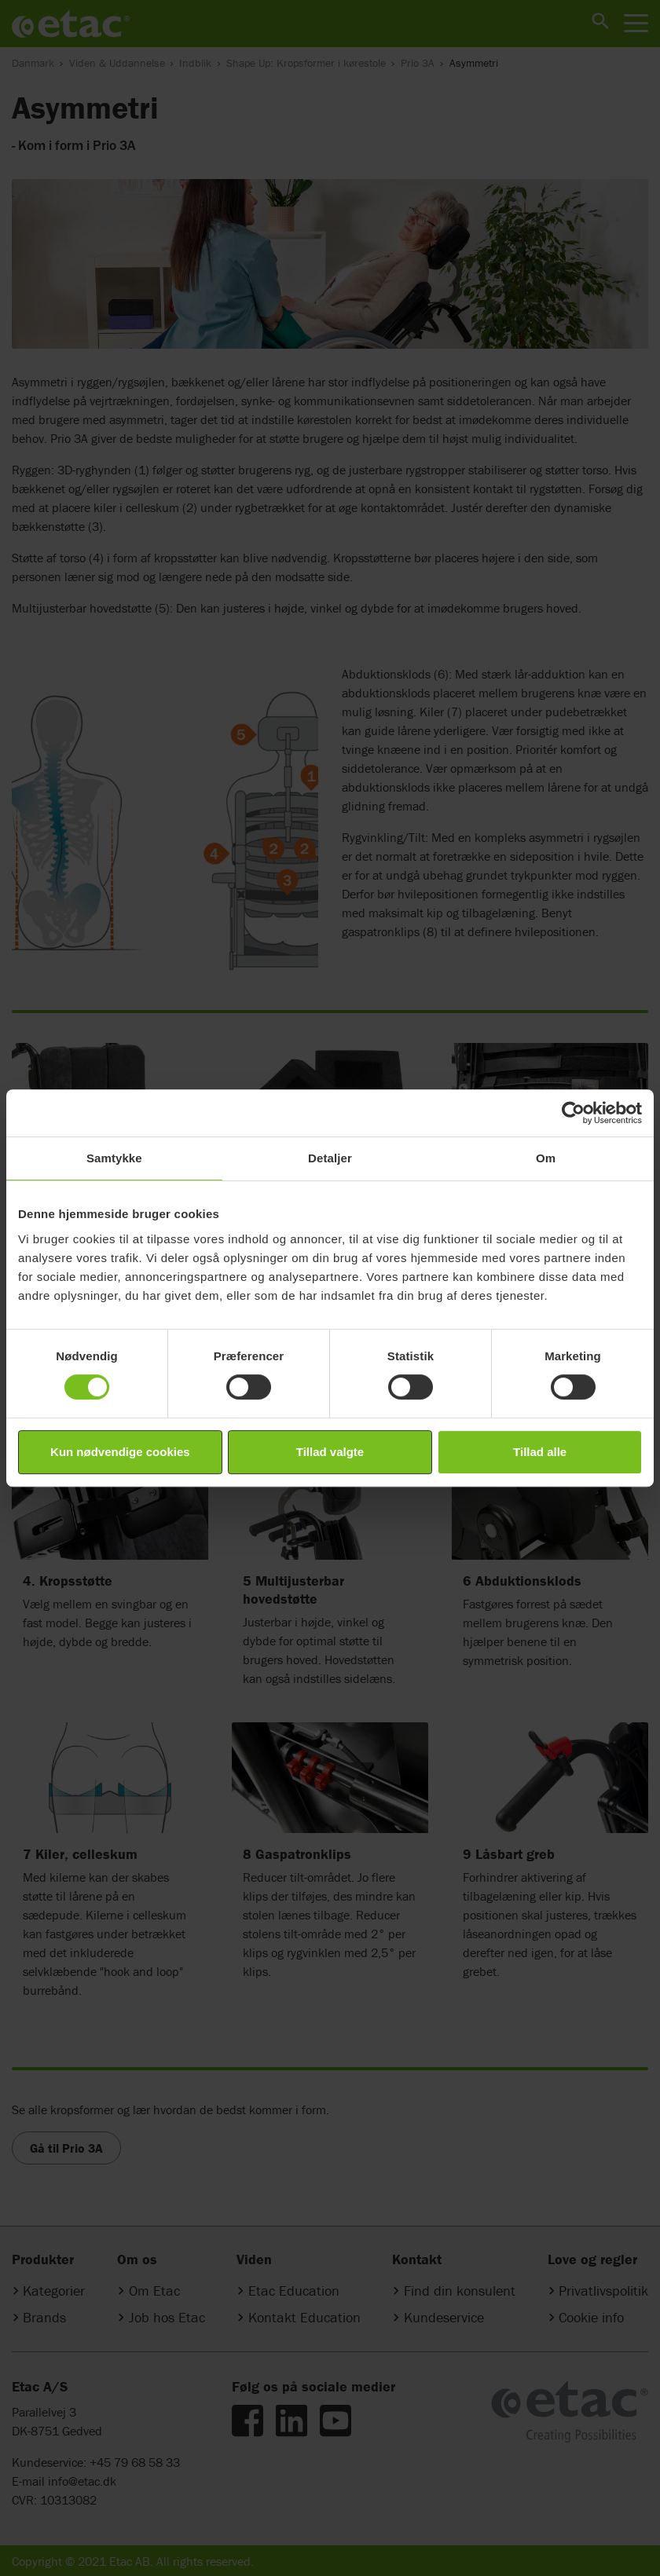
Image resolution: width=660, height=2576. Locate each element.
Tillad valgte (330, 1451)
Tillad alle (539, 1451)
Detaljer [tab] (330, 1158)
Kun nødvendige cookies (120, 1451)
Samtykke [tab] (114, 1158)
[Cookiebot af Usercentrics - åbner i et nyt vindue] (573, 1113)
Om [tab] (546, 1158)
